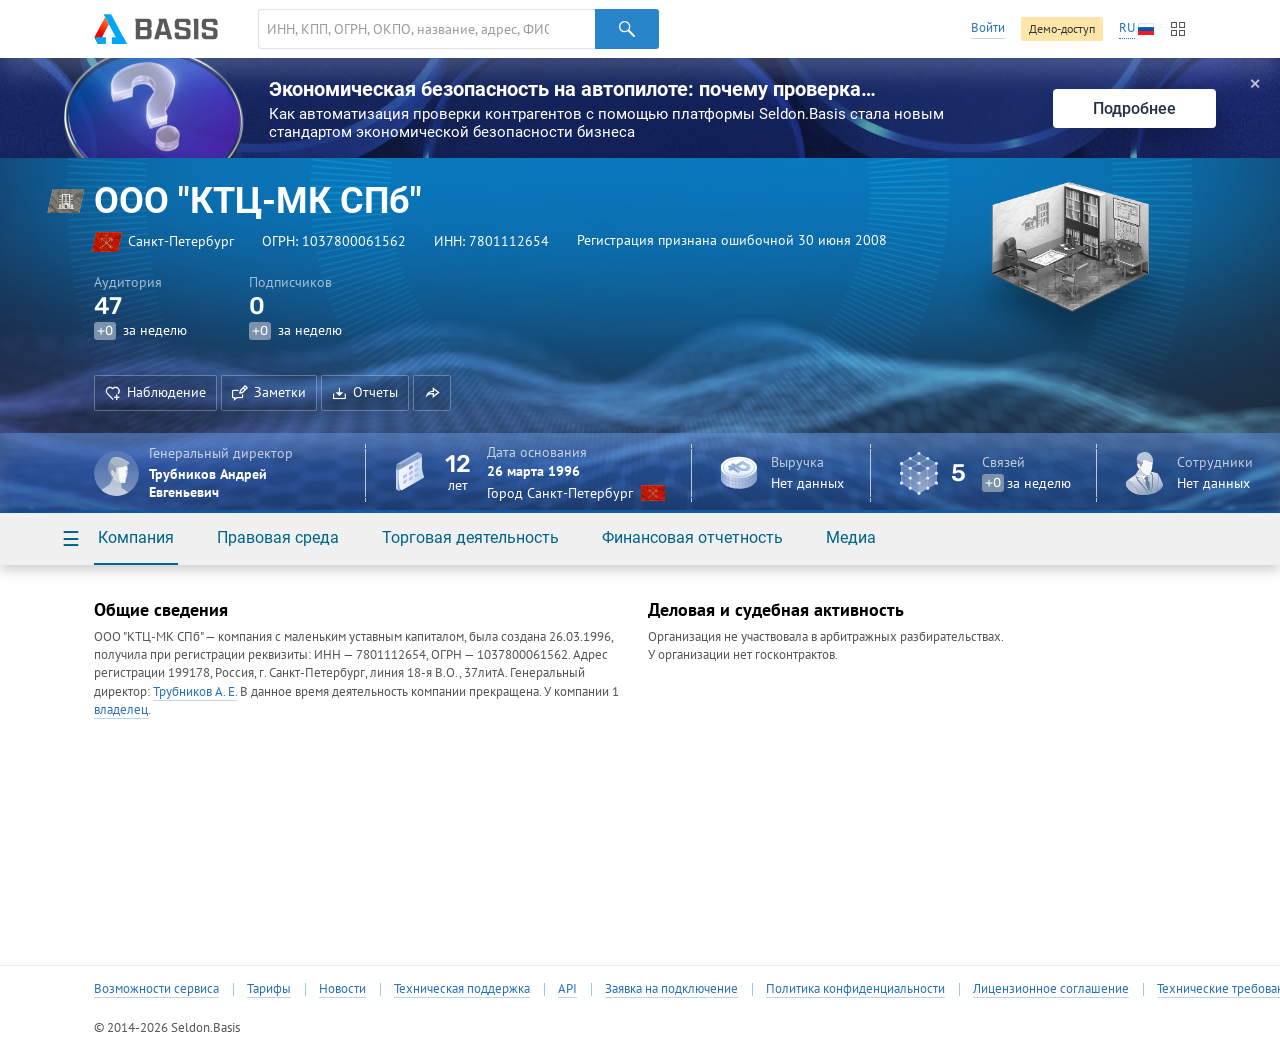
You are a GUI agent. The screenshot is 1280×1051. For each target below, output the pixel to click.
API (567, 989)
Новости (342, 989)
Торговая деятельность (470, 537)
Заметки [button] (269, 392)
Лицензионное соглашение (1051, 989)
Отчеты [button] (365, 392)
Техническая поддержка (462, 989)
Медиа (851, 537)
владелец (121, 709)
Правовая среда (278, 537)
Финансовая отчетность (692, 537)
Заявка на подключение (671, 989)
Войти (988, 27)
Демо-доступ (1062, 28)
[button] (432, 393)
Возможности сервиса (156, 989)
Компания (136, 537)
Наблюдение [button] (155, 392)
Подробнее (1134, 108)
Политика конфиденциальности (855, 989)
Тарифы (269, 989)
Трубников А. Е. (195, 691)
